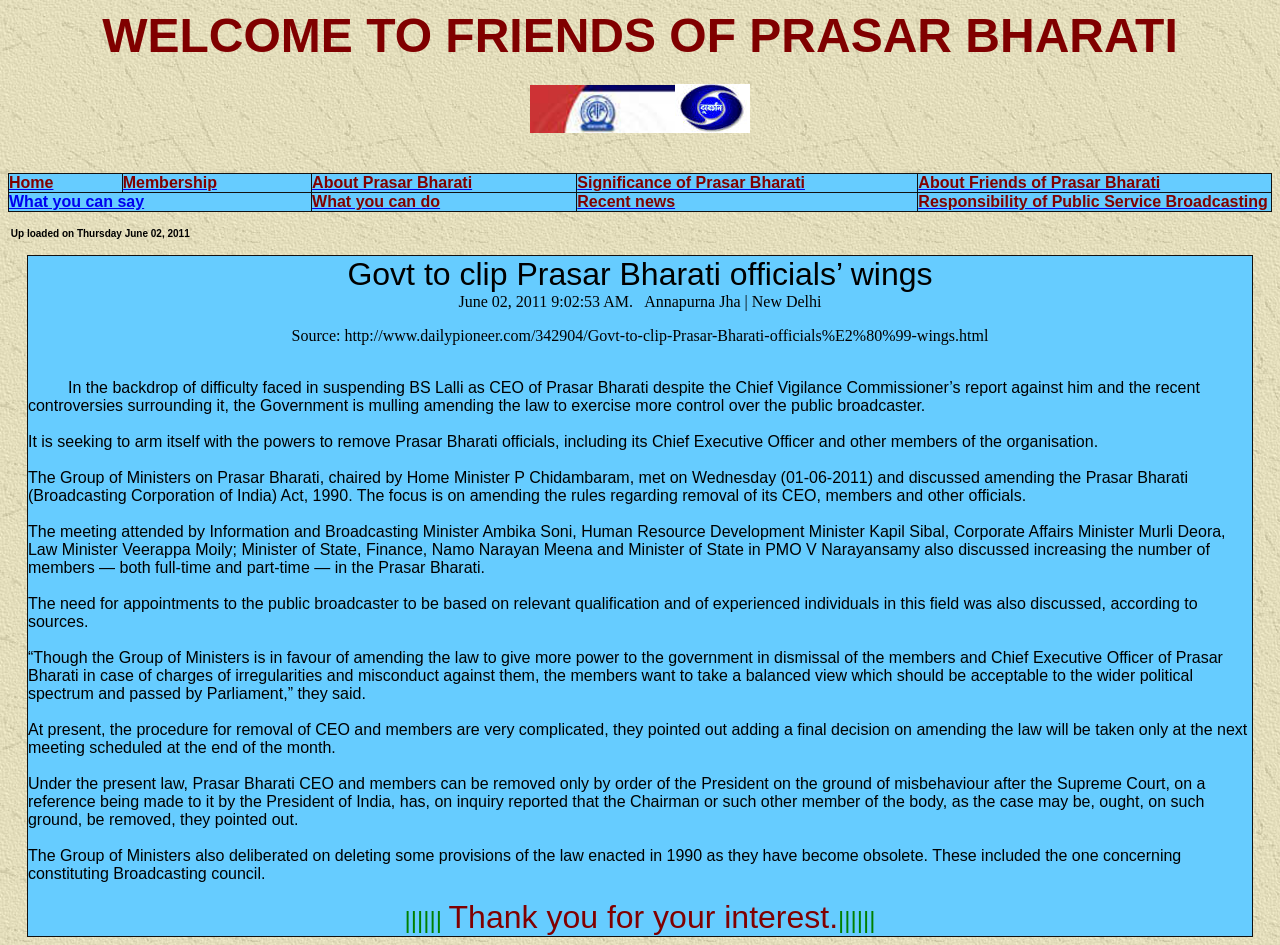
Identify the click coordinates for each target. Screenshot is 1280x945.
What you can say (76, 201)
